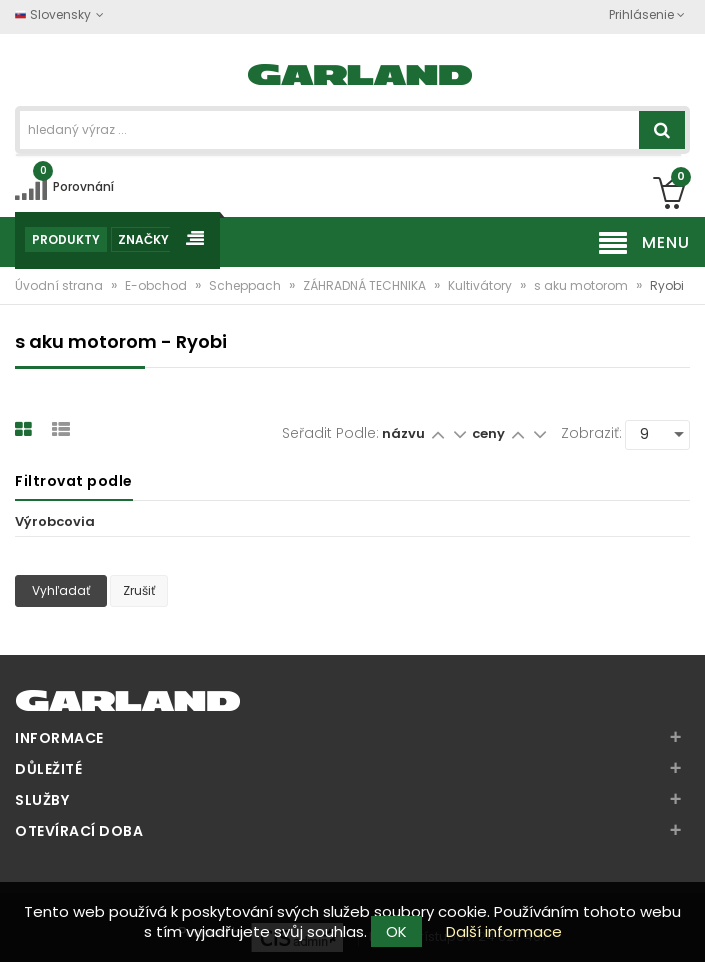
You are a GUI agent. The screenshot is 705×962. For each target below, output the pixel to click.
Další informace (504, 931)
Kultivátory (481, 285)
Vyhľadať (61, 590)
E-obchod (157, 285)
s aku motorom (582, 285)
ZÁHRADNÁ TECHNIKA (366, 285)
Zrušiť (139, 590)
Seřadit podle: (330, 433)
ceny (490, 433)
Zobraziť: (591, 433)
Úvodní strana (60, 285)
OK (396, 931)
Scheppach (246, 285)
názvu (403, 433)
